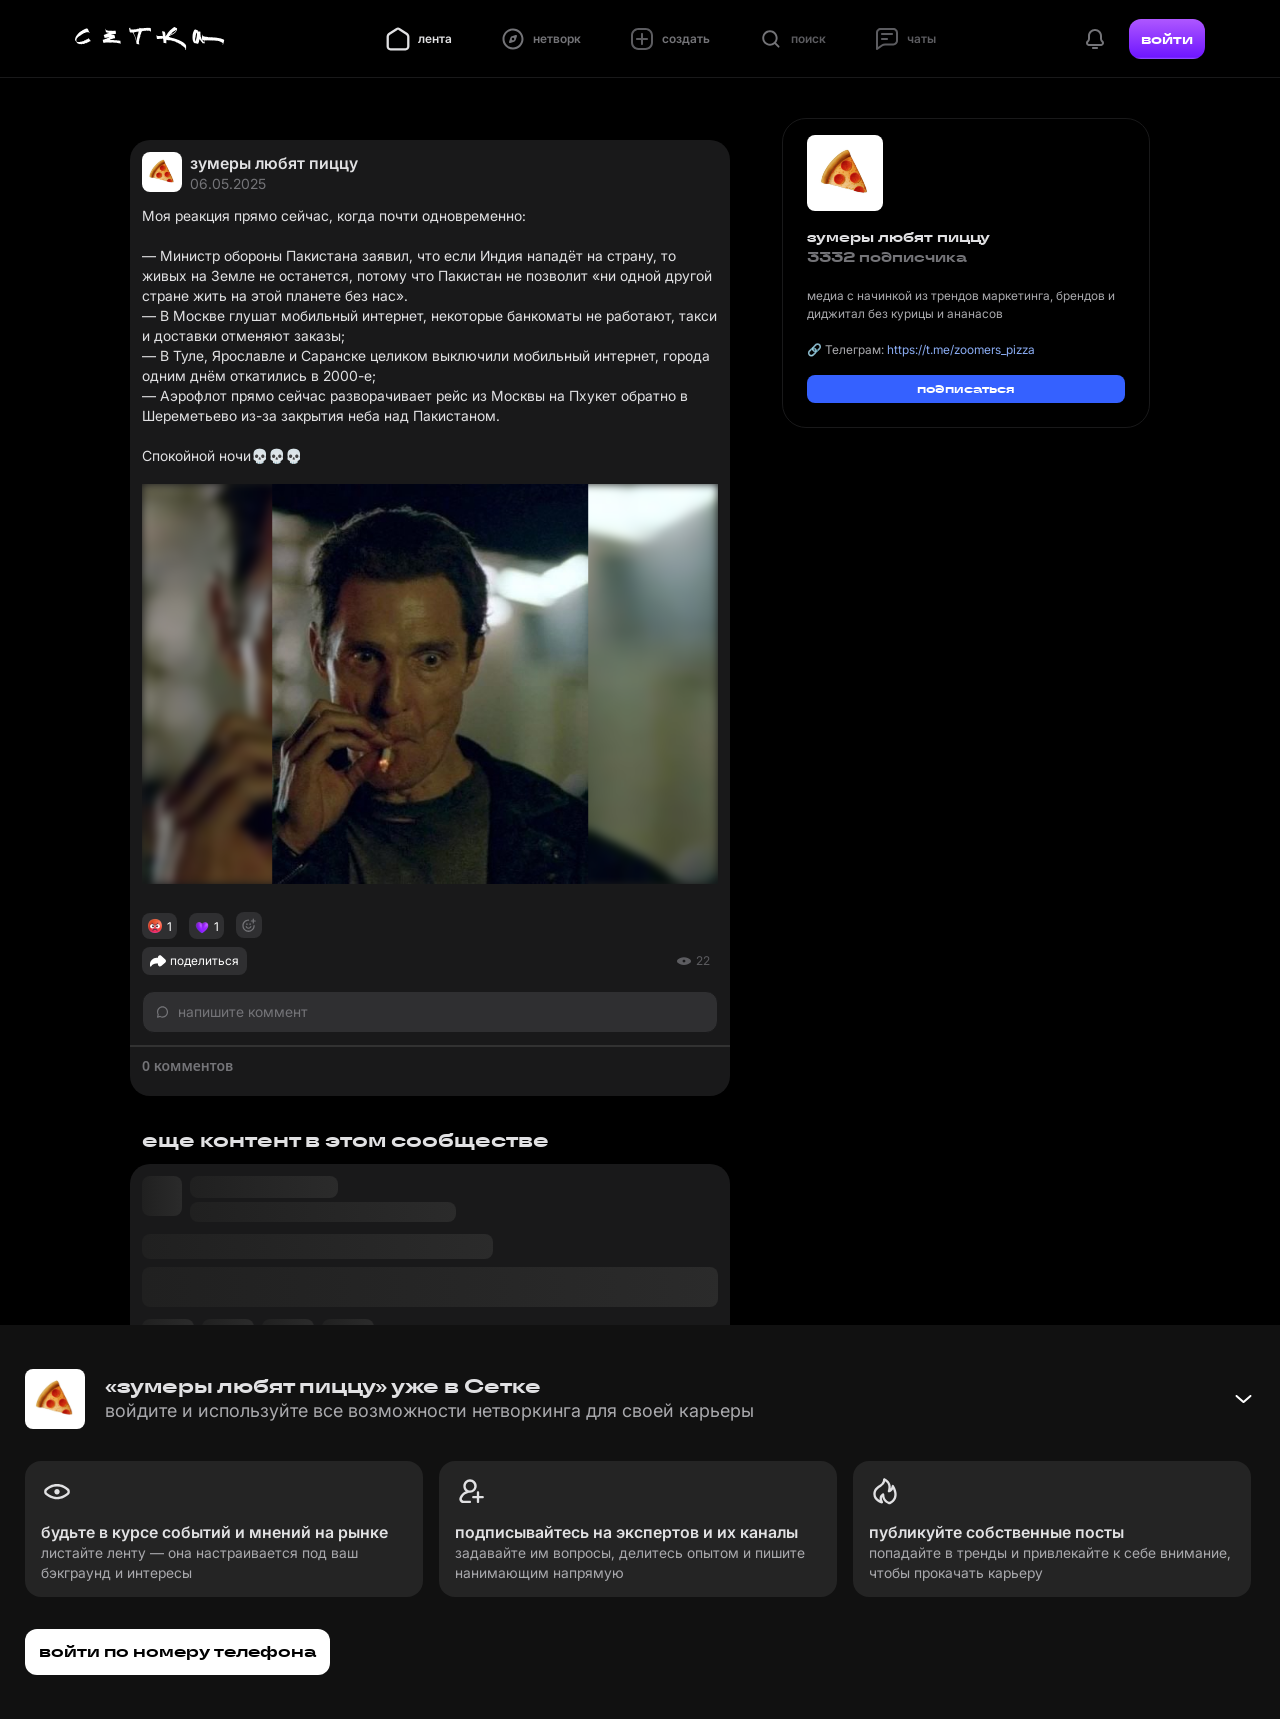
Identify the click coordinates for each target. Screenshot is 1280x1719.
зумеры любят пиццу (274, 163)
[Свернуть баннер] (1243, 1399)
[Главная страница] (150, 39)
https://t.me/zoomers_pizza (961, 349)
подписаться (966, 388)
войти (1167, 39)
